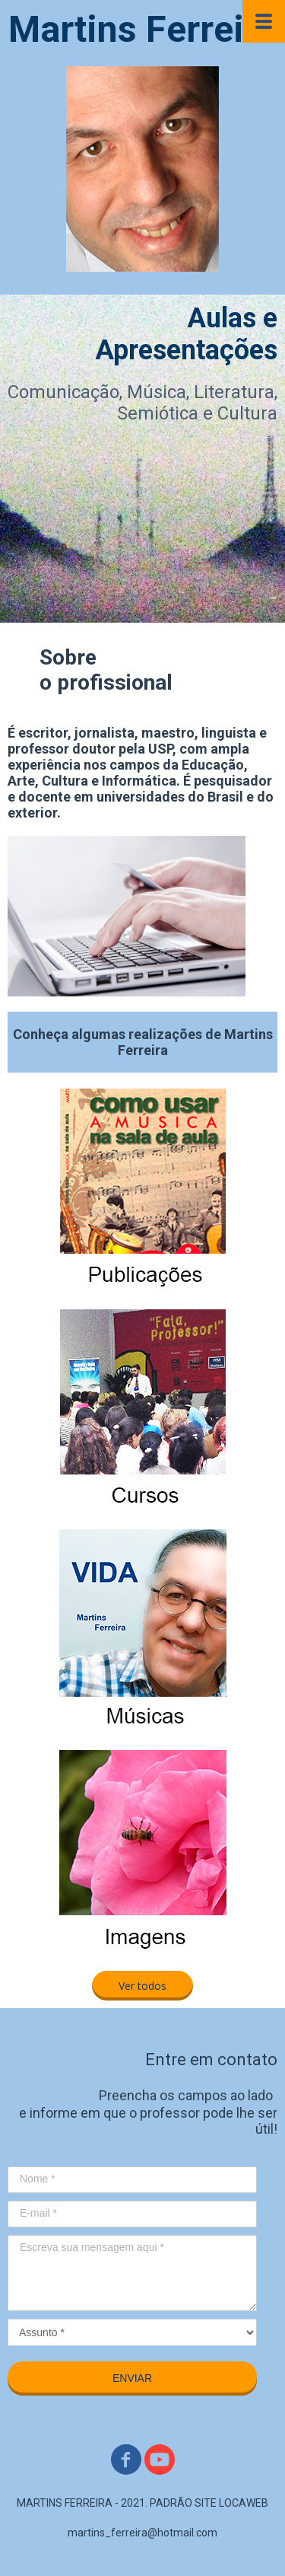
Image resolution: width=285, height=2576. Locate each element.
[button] (142, 1986)
